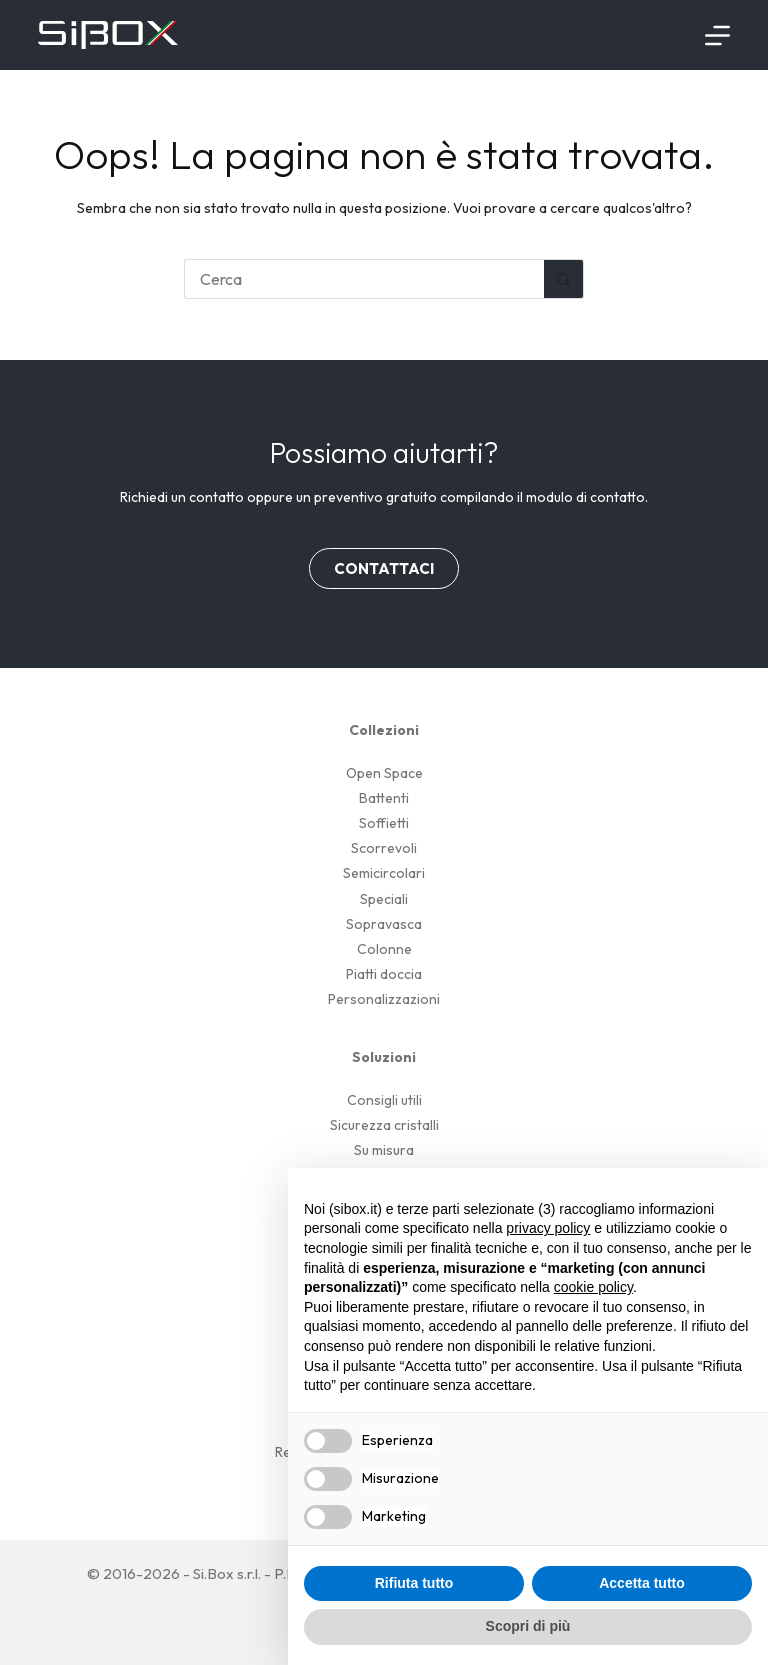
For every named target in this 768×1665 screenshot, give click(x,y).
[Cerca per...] (364, 279)
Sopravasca (384, 924)
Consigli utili (384, 1100)
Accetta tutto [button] (642, 1583)
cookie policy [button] (593, 1287)
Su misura (384, 1150)
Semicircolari (384, 873)
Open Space (384, 773)
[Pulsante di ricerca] (564, 279)
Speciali (384, 899)
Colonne (384, 949)
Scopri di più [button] (528, 1626)
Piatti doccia (384, 974)
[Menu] (717, 35)
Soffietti (384, 823)
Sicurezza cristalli (384, 1125)
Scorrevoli (384, 848)
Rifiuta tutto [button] (414, 1583)
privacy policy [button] (548, 1228)
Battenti (384, 798)
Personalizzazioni (384, 999)
